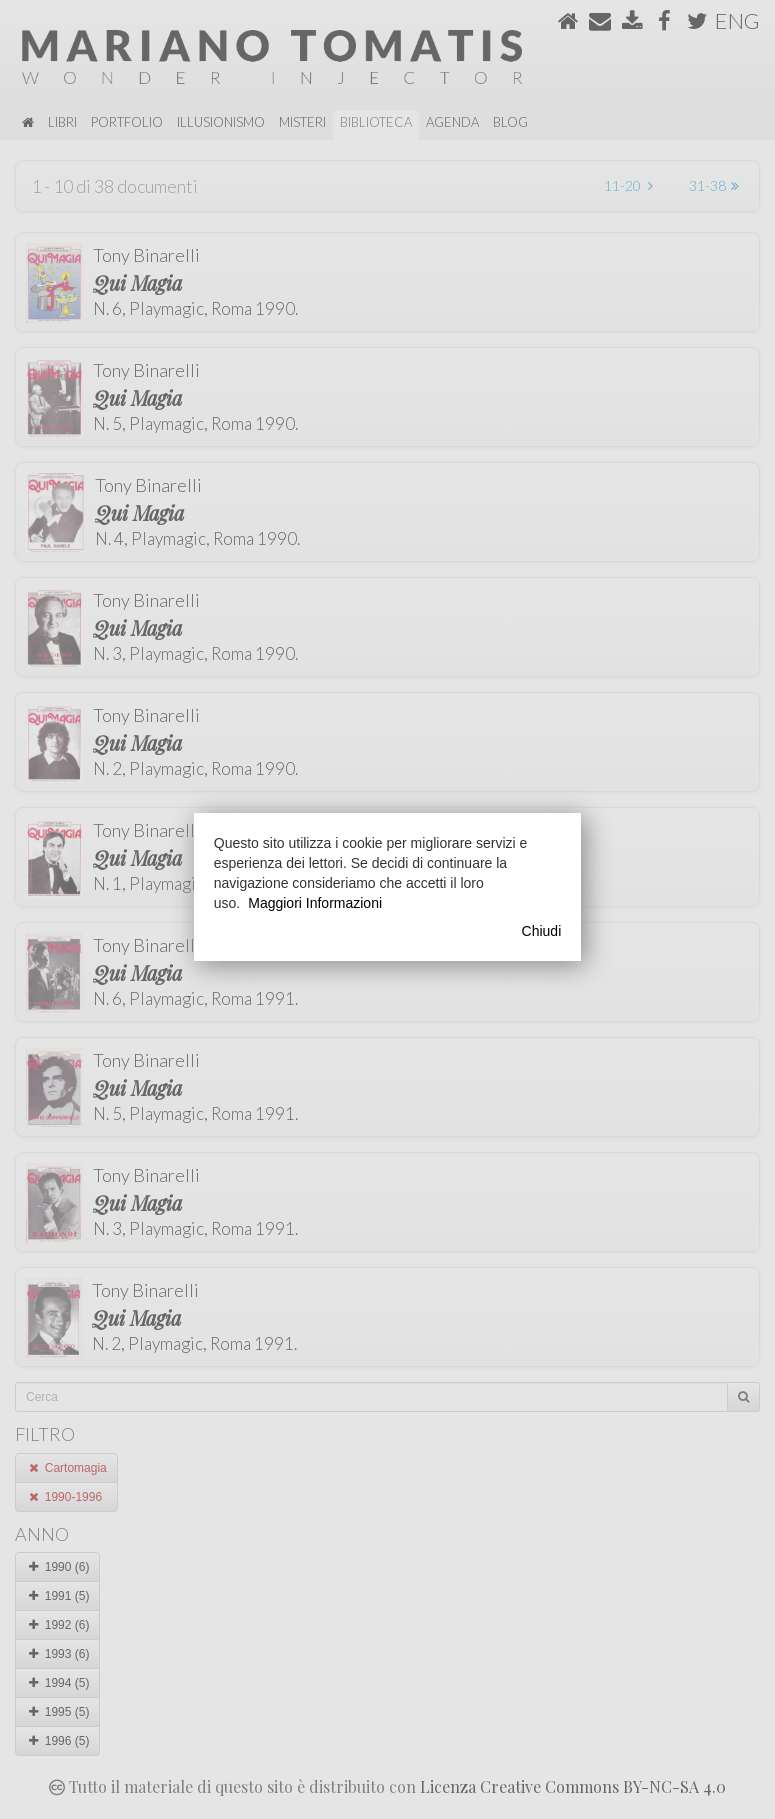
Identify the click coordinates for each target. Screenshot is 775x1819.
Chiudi (542, 931)
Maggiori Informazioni (315, 903)
